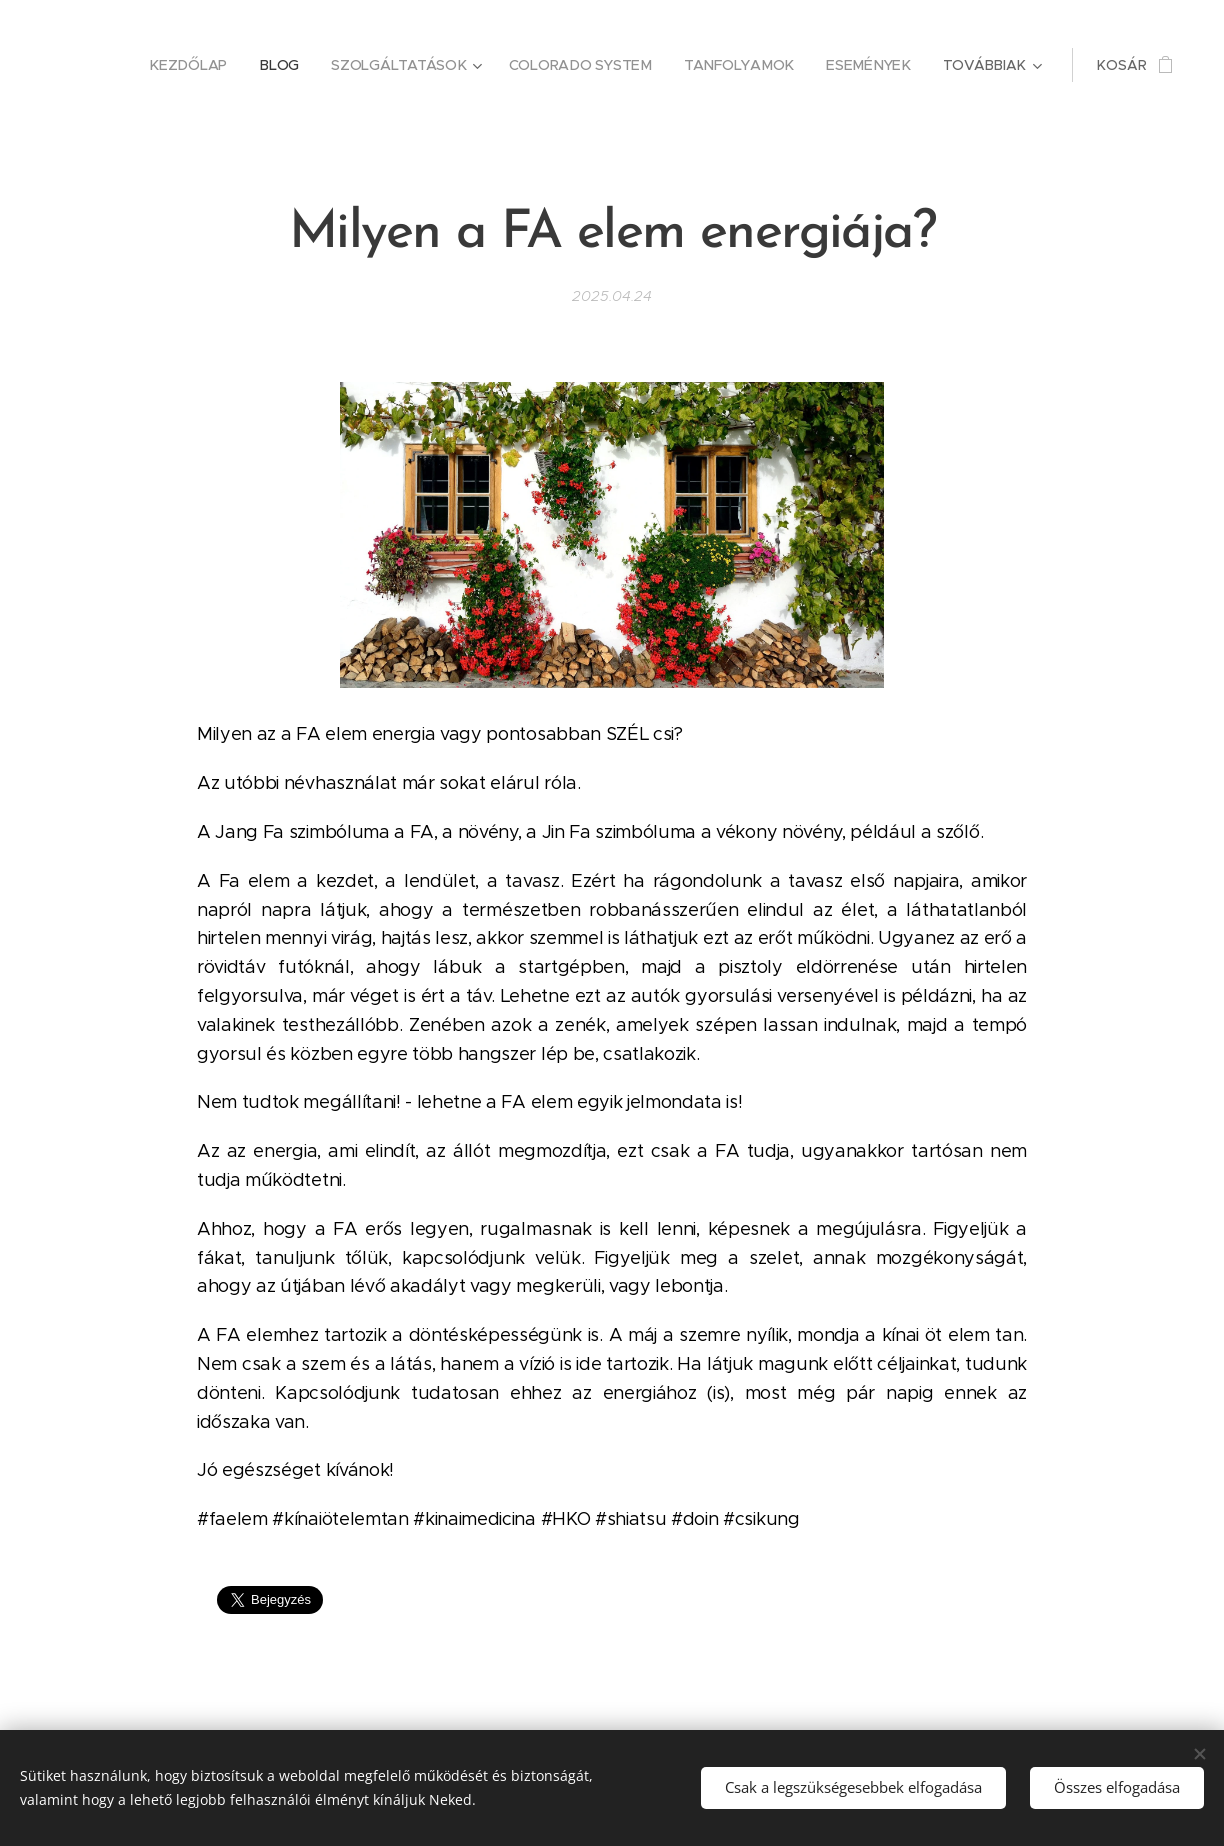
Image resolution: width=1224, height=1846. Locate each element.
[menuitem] (198, 65)
